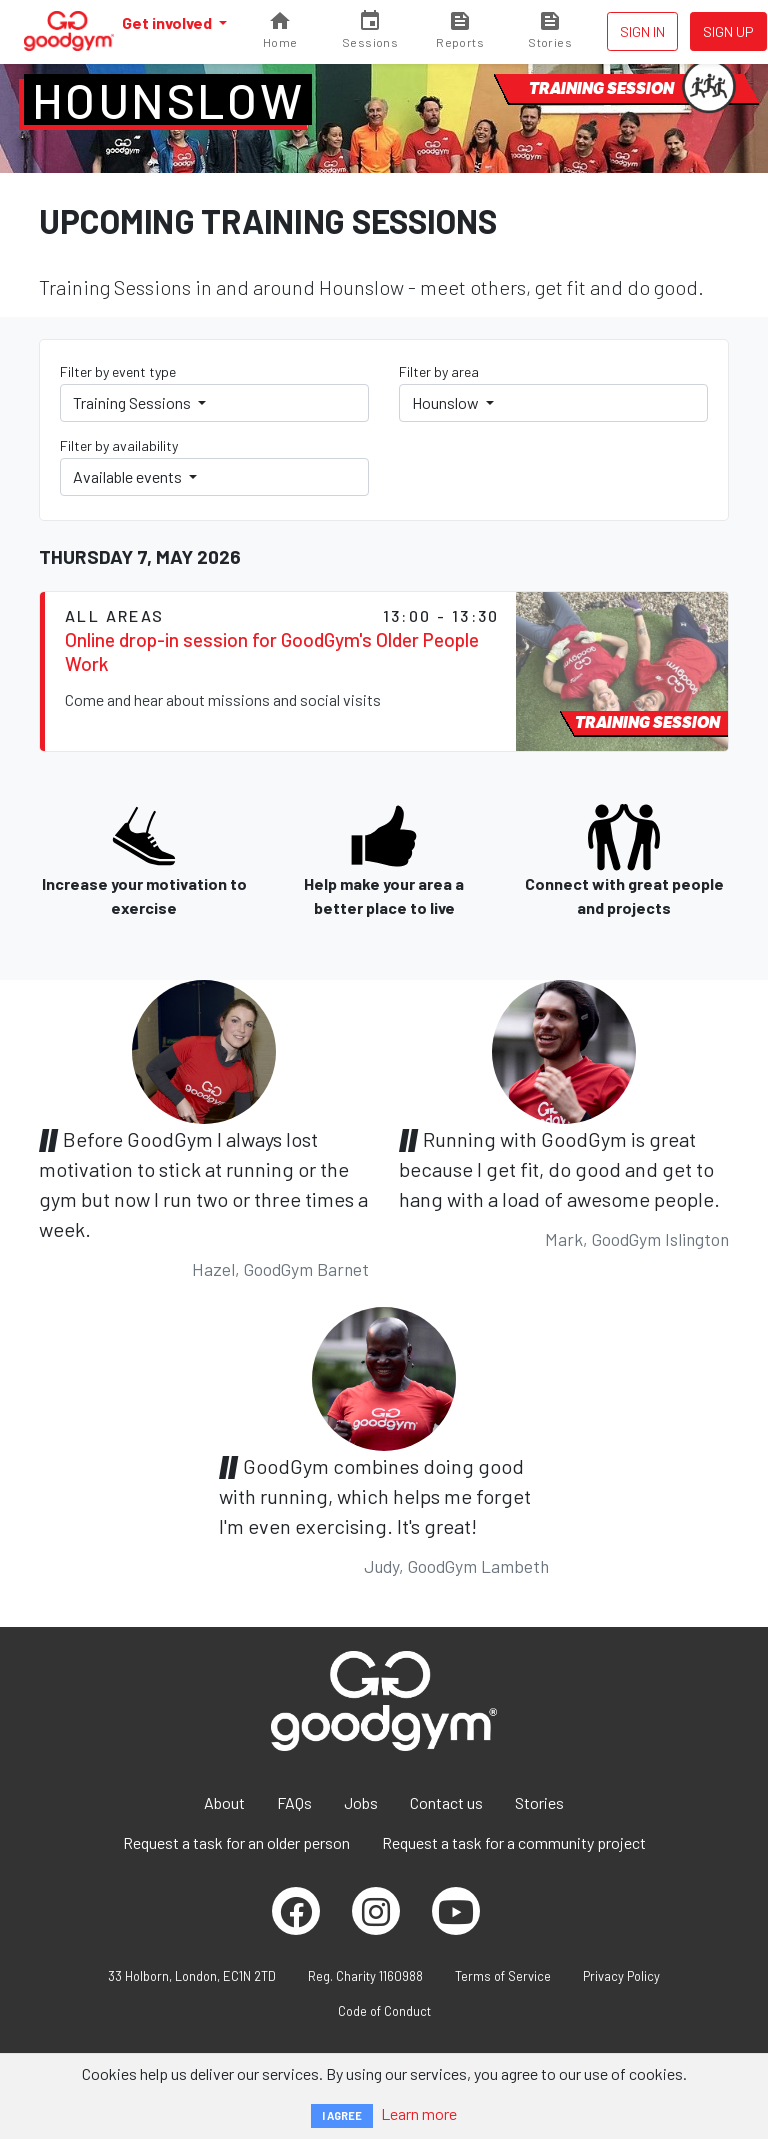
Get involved (168, 22)
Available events (129, 476)
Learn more (419, 2113)
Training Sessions (133, 402)
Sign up (728, 31)
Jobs (361, 1802)
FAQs (294, 1802)
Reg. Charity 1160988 (365, 1976)
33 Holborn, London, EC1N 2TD (192, 1976)
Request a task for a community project (514, 1842)
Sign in (642, 31)
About (224, 1802)
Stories (539, 1802)
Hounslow (168, 100)
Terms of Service (503, 1976)
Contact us (446, 1802)
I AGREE (342, 2115)
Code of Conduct (384, 2011)
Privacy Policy (621, 1976)
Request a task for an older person (236, 1842)
